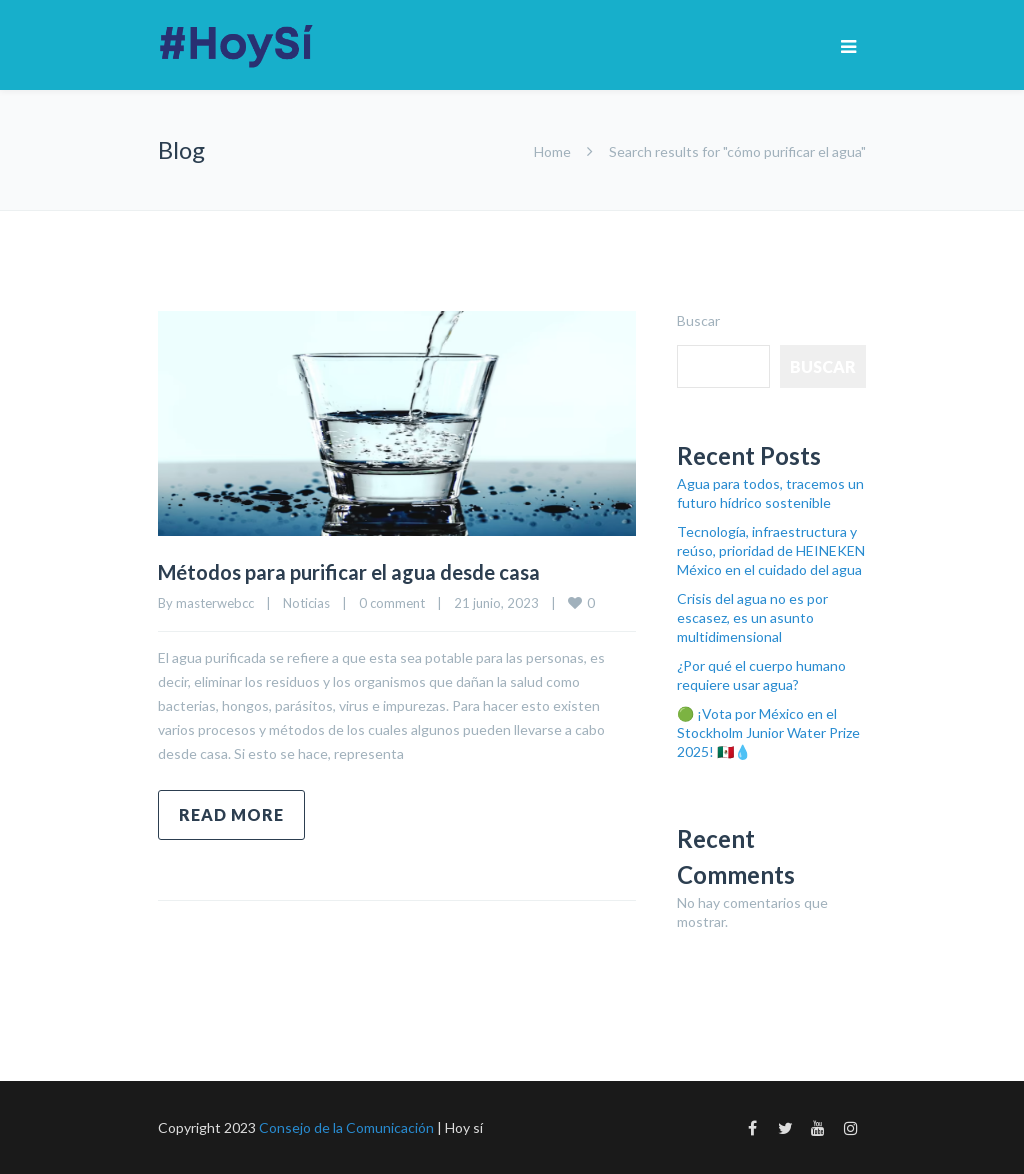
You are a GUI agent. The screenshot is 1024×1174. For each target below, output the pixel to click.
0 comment (392, 603)
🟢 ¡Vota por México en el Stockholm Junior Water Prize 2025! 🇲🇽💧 (768, 732)
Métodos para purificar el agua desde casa (349, 572)
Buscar (698, 320)
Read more (231, 814)
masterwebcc (215, 603)
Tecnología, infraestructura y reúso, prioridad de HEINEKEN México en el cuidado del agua (771, 550)
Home (552, 151)
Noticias (306, 603)
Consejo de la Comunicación (346, 1127)
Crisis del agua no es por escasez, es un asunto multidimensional (752, 617)
